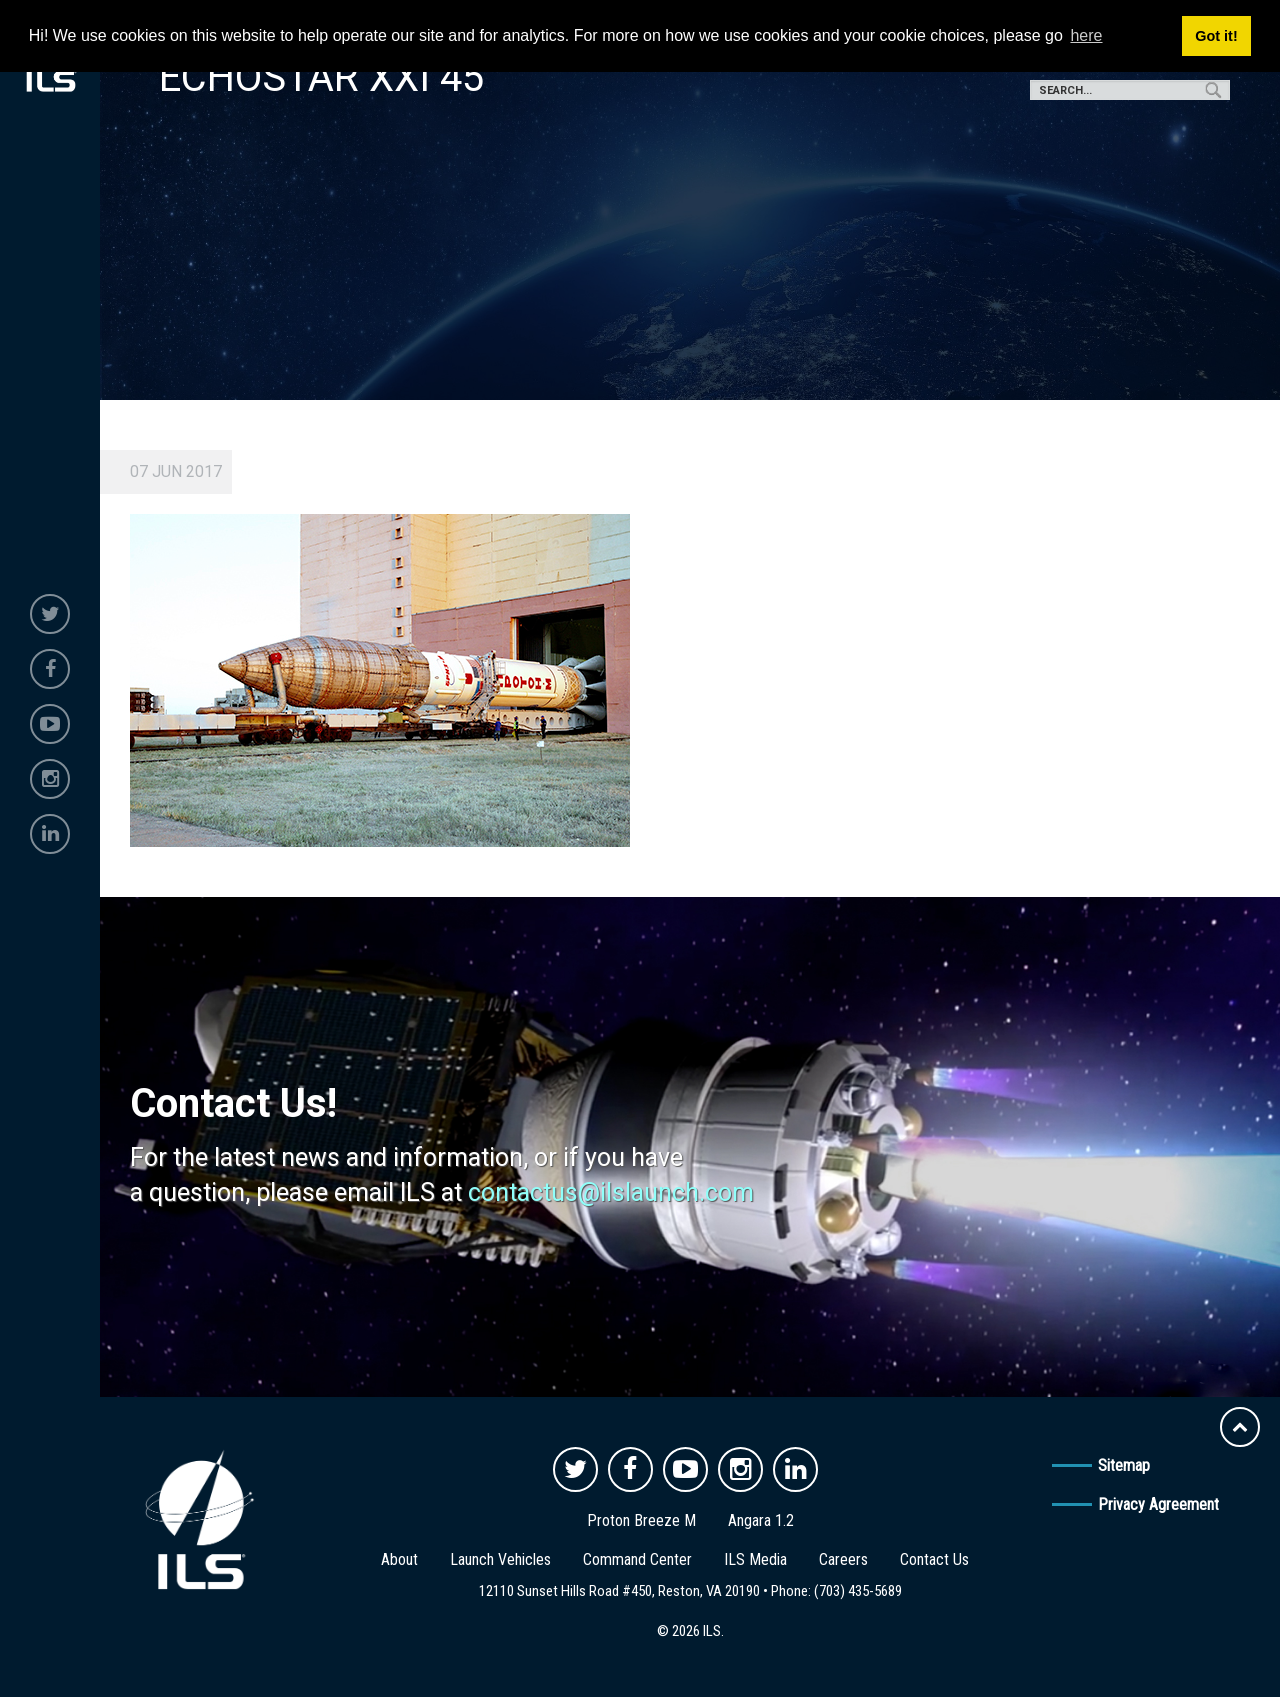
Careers (843, 1559)
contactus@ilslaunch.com (611, 1192)
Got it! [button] (1216, 36)
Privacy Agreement (1158, 1504)
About (399, 1559)
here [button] (1086, 35)
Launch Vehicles (500, 1559)
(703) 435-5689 (858, 1591)
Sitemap (1124, 1465)
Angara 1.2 (761, 1520)
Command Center (637, 1559)
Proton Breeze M (641, 1520)
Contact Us (934, 1559)
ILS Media (755, 1559)
